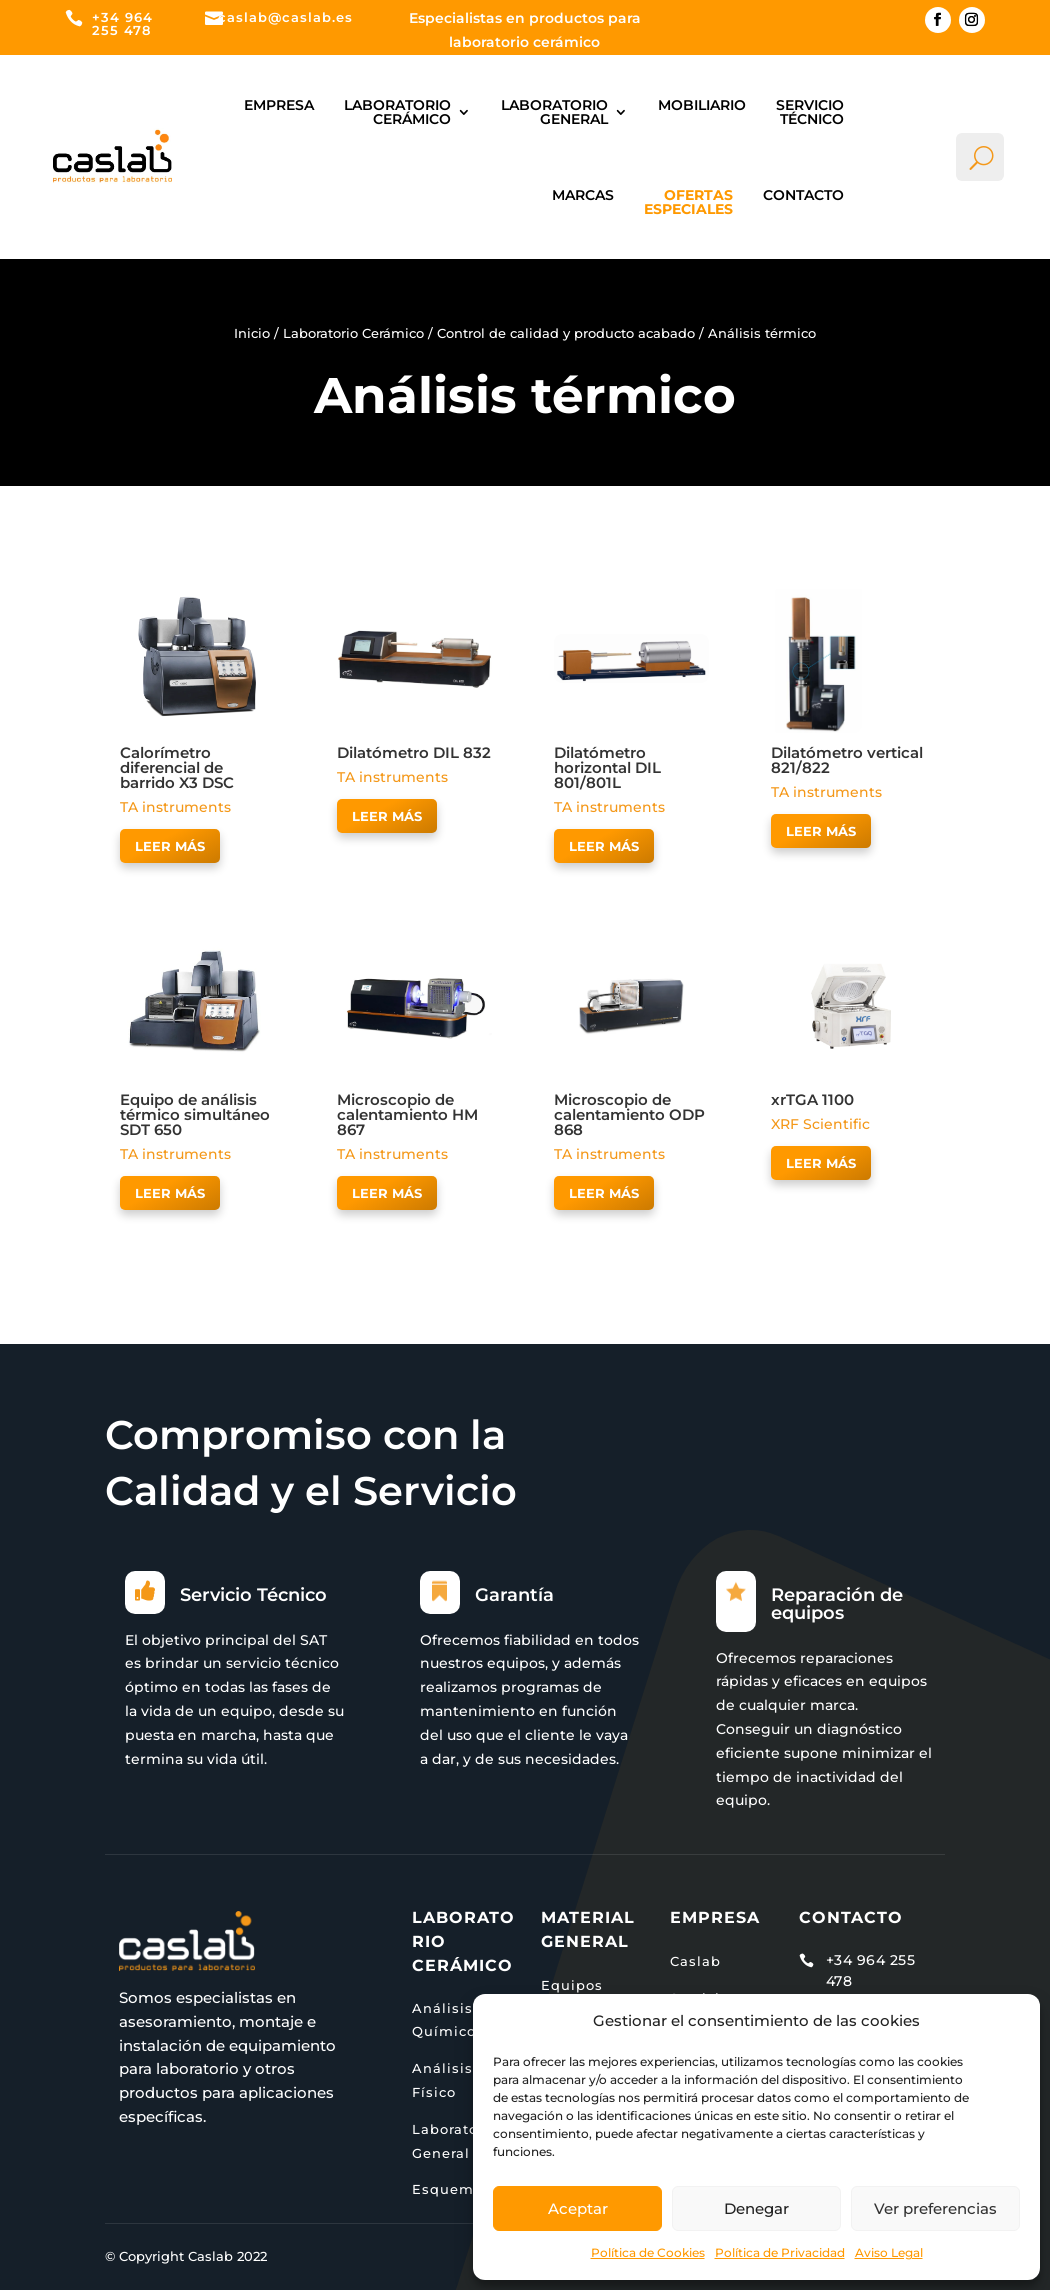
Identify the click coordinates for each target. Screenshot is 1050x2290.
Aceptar (578, 2208)
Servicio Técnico (810, 112)
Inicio (252, 333)
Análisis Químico (444, 2020)
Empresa (279, 105)
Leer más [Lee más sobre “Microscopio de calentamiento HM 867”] (387, 1193)
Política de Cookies (648, 2252)
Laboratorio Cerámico (397, 112)
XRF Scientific (820, 1124)
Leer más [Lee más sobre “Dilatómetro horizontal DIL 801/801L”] (604, 846)
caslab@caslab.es (285, 17)
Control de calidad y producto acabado (566, 333)
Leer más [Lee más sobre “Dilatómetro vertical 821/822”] (821, 831)
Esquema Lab (464, 2189)
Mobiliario (702, 105)
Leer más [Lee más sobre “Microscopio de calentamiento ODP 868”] (604, 1193)
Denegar (756, 2208)
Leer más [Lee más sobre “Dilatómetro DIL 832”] (387, 816)
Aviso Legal (889, 2252)
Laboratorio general (554, 112)
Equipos (572, 1985)
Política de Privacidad (780, 2252)
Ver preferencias (935, 2208)
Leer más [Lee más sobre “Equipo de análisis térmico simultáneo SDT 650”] (170, 1193)
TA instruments (175, 807)
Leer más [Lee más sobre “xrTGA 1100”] (821, 1163)
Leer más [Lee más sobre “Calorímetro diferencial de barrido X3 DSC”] (170, 846)
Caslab (695, 1961)
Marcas (583, 195)
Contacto (803, 195)
